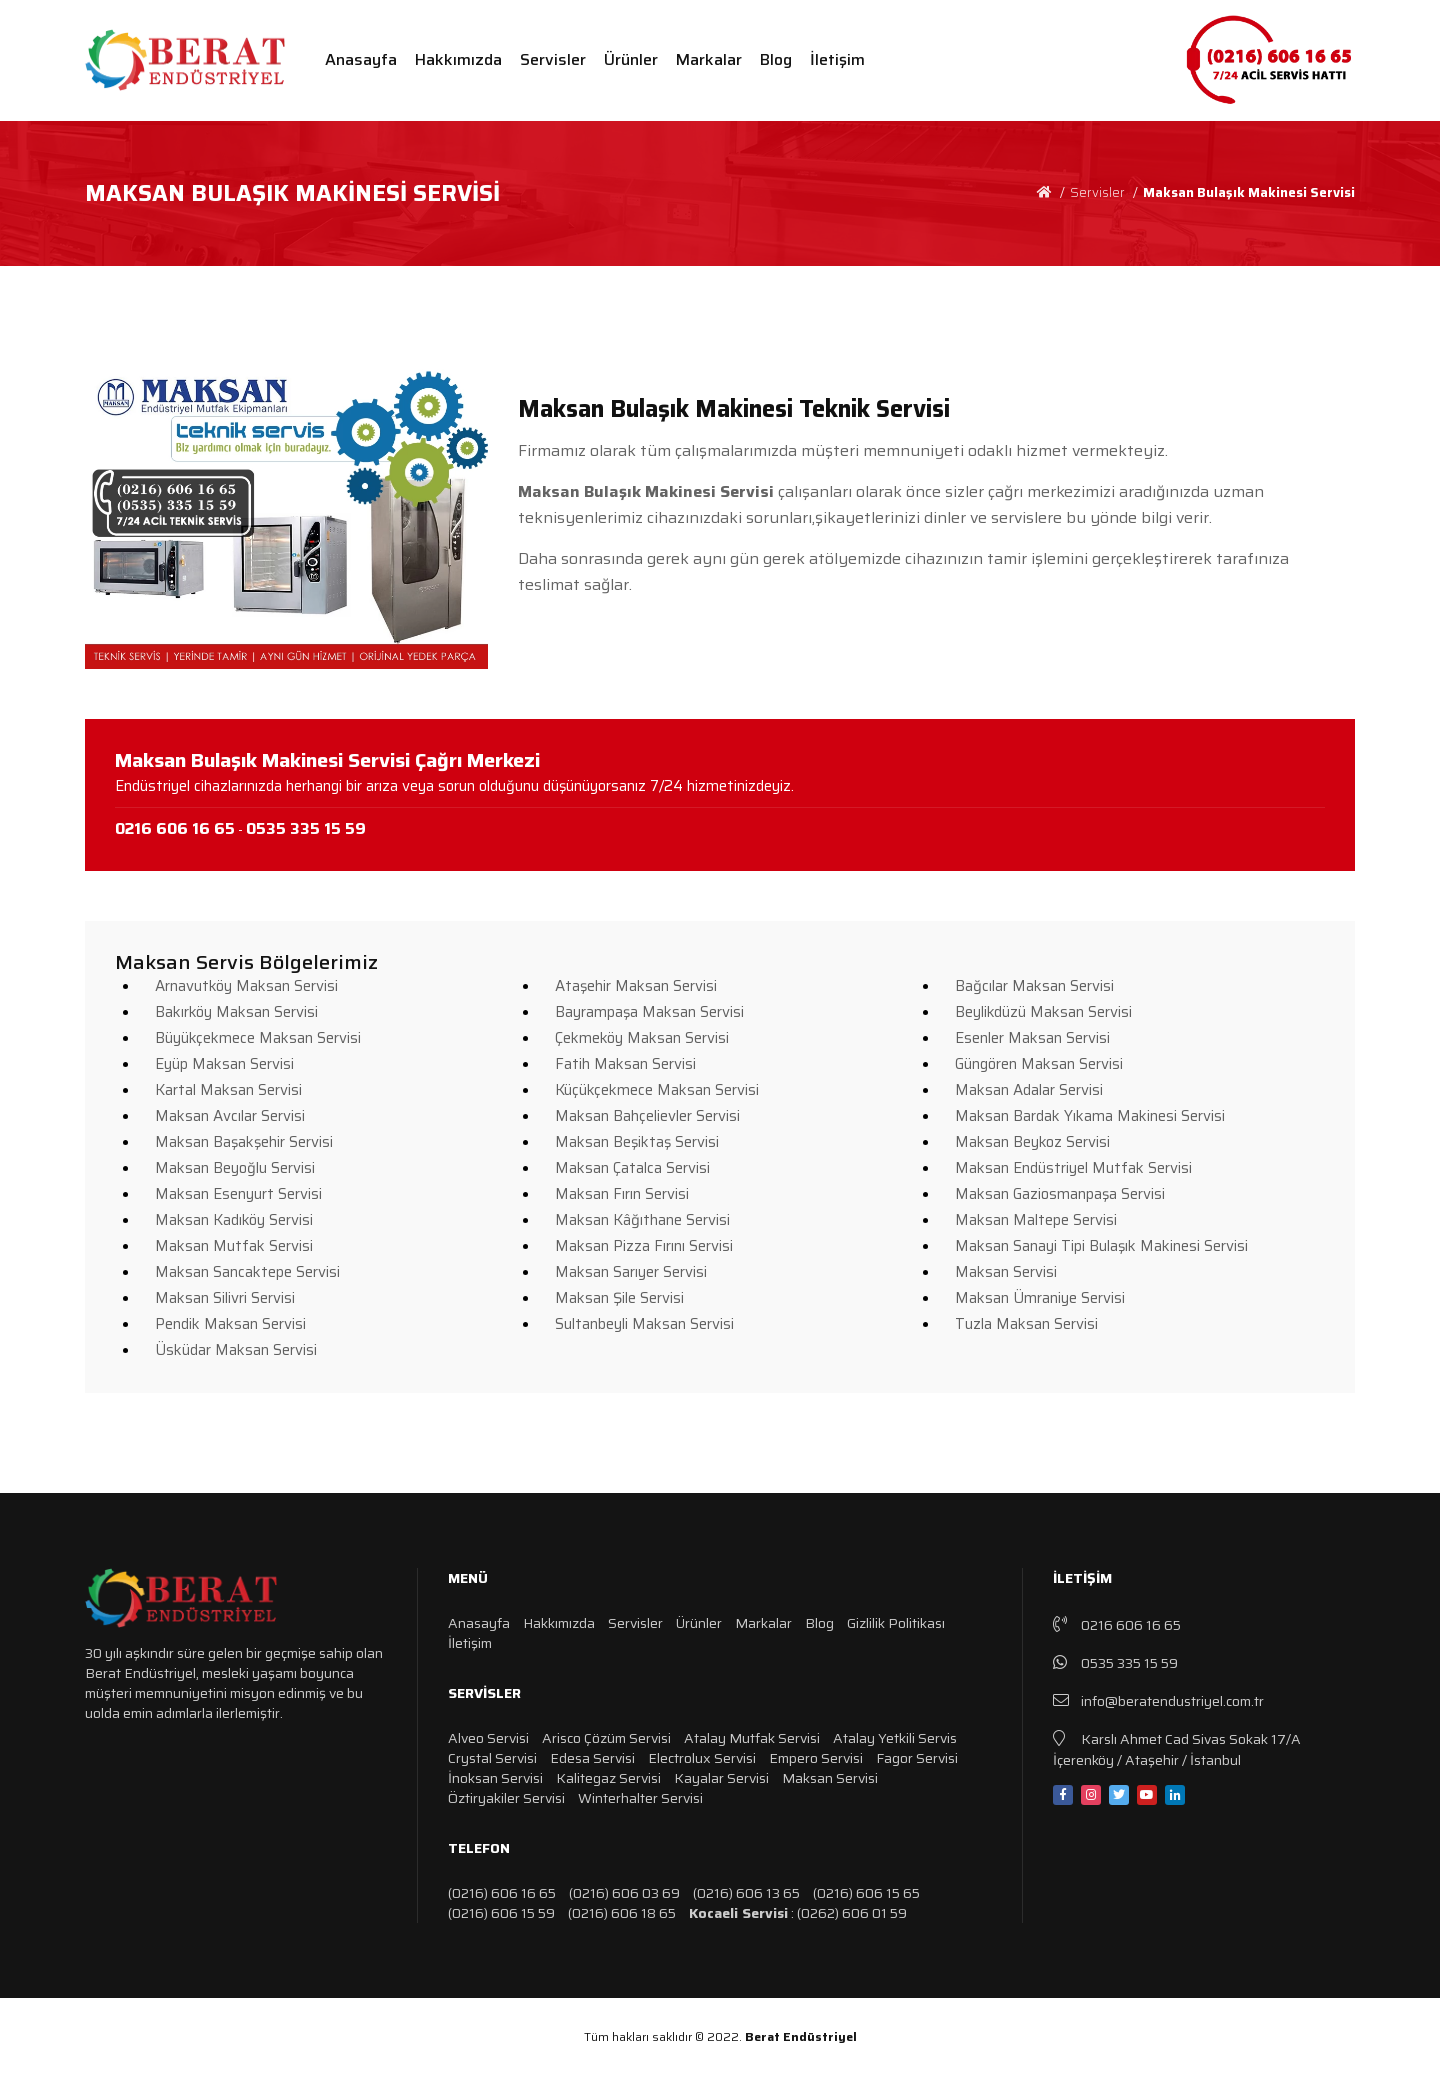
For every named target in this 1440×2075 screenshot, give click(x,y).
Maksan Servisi (1006, 1272)
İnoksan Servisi (495, 1778)
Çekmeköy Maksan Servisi (642, 1038)
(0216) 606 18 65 (622, 1913)
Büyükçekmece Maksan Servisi (258, 1038)
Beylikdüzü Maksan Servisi (1043, 1012)
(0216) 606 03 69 (624, 1893)
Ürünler (631, 59)
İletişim (837, 59)
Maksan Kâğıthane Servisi (642, 1220)
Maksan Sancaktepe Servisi (247, 1272)
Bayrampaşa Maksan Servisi (649, 1012)
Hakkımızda (458, 59)
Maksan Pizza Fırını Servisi (644, 1246)
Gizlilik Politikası (896, 1623)
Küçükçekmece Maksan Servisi (657, 1090)
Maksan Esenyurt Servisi (238, 1194)
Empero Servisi (816, 1758)
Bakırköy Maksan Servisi (236, 1012)
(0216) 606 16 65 (502, 1893)
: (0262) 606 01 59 (798, 1913)
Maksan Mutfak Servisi (234, 1246)
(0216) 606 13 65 (746, 1893)
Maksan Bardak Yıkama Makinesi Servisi (1090, 1116)
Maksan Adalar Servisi (1029, 1090)
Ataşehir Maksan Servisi (636, 986)
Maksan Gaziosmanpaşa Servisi (1060, 1194)
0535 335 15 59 (1115, 1662)
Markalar (709, 59)
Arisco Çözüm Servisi (606, 1738)
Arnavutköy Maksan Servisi (246, 986)
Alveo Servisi (488, 1738)
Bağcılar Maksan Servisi (1034, 986)
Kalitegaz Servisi (608, 1778)
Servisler (553, 59)
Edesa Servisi (592, 1758)
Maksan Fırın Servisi (622, 1194)
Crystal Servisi (492, 1758)
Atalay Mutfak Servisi (752, 1738)
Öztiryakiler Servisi (506, 1798)
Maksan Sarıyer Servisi (631, 1272)
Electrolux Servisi (702, 1758)
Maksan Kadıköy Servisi (234, 1220)
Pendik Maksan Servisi (230, 1324)
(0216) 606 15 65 (866, 1893)
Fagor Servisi (917, 1758)
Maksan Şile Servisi (619, 1298)
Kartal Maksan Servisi (228, 1090)
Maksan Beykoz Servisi (1032, 1142)
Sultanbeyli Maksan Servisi (644, 1324)
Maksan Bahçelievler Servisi (647, 1116)
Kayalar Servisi (721, 1778)
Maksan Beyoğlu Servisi (235, 1168)
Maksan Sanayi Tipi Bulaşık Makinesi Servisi (1101, 1246)
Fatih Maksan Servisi (625, 1064)
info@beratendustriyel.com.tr (1158, 1700)
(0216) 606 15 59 (501, 1913)
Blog (776, 59)
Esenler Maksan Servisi (1032, 1038)
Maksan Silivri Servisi (225, 1298)
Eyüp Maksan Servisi (224, 1064)
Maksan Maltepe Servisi (1036, 1220)
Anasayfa (361, 59)
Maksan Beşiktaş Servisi (637, 1142)
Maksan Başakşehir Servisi (244, 1142)
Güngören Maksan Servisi (1039, 1064)
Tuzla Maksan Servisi (1026, 1324)
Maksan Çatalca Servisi (632, 1168)
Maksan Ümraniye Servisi (1040, 1298)
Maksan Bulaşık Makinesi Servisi (1249, 192)
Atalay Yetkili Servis (895, 1738)
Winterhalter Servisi (640, 1798)
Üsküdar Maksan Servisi (236, 1350)
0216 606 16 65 (1117, 1624)
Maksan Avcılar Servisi (230, 1116)
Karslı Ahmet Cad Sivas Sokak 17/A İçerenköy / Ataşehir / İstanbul (1177, 1748)
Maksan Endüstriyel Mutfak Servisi (1073, 1168)
